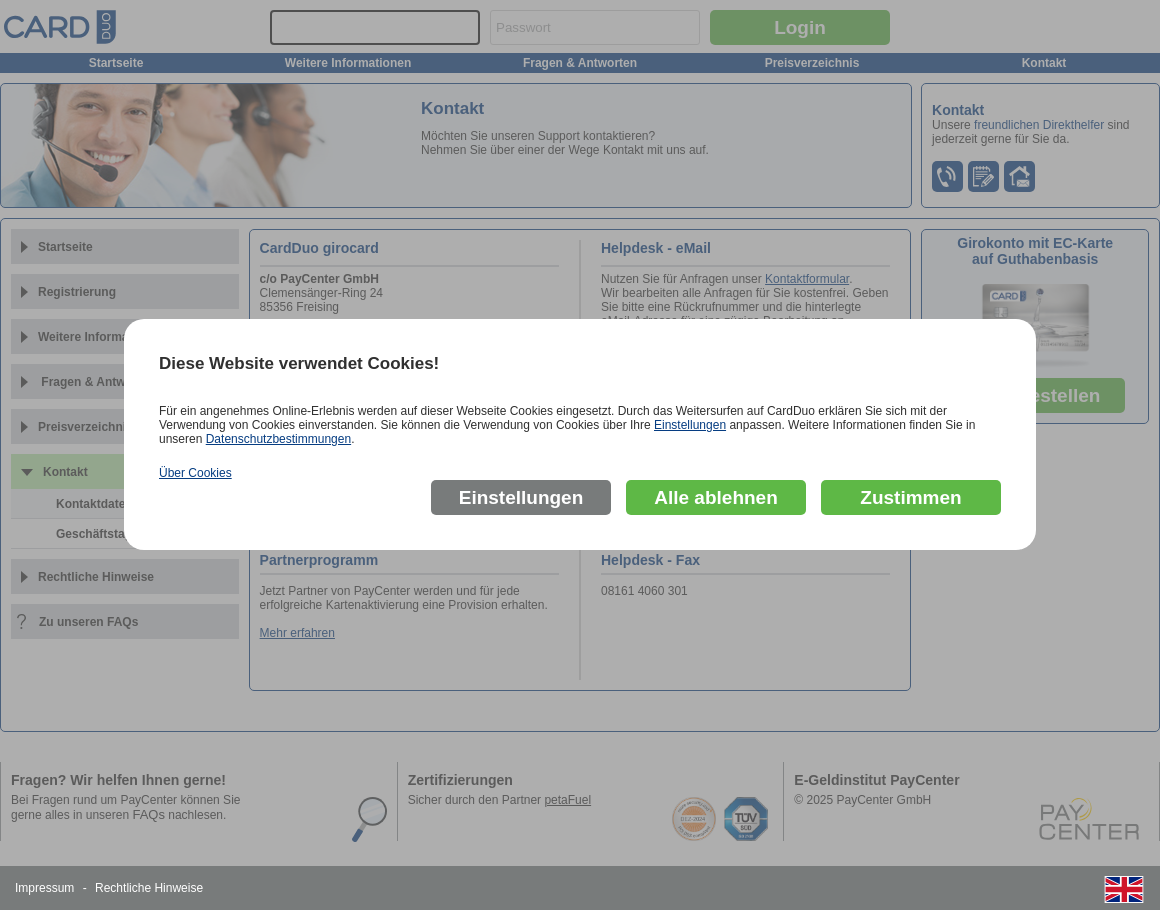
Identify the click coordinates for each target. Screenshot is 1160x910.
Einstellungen (690, 425)
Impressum (44, 888)
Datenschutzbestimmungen (278, 439)
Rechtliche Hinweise (149, 888)
